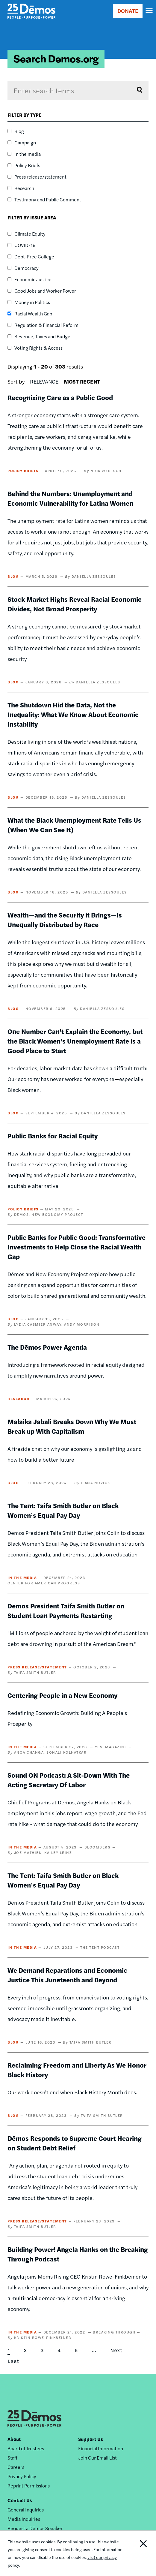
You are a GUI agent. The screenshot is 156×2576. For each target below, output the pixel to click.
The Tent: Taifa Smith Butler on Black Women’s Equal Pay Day (63, 1510)
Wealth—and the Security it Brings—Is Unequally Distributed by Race (64, 919)
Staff (12, 2457)
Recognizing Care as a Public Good (60, 397)
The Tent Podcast (99, 1947)
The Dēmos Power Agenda (47, 1347)
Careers (15, 2466)
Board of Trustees (25, 2448)
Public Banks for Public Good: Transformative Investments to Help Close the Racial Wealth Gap (76, 1246)
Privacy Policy (21, 2476)
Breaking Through (114, 2332)
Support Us (90, 2439)
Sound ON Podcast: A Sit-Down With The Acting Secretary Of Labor (68, 1779)
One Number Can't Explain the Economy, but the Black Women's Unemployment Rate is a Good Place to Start (75, 1040)
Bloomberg (97, 1847)
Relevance (44, 381)
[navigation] (149, 11)
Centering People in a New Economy (62, 1695)
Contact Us (19, 2500)
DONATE (127, 10)
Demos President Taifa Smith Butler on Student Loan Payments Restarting (65, 1610)
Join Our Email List (97, 2457)
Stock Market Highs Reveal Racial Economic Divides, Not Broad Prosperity (74, 603)
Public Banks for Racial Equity (52, 1135)
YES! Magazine (111, 1746)
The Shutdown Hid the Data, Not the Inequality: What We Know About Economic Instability (73, 714)
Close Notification (139, 2553)
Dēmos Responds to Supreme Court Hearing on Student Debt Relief (74, 2143)
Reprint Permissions (28, 2485)
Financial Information (100, 2448)
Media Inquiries (23, 2518)
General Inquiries (25, 2509)
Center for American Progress (43, 1583)
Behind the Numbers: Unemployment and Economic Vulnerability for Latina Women (70, 498)
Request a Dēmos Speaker (35, 2528)
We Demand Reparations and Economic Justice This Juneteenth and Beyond (67, 1974)
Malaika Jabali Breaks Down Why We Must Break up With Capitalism (71, 1426)
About (14, 2439)
